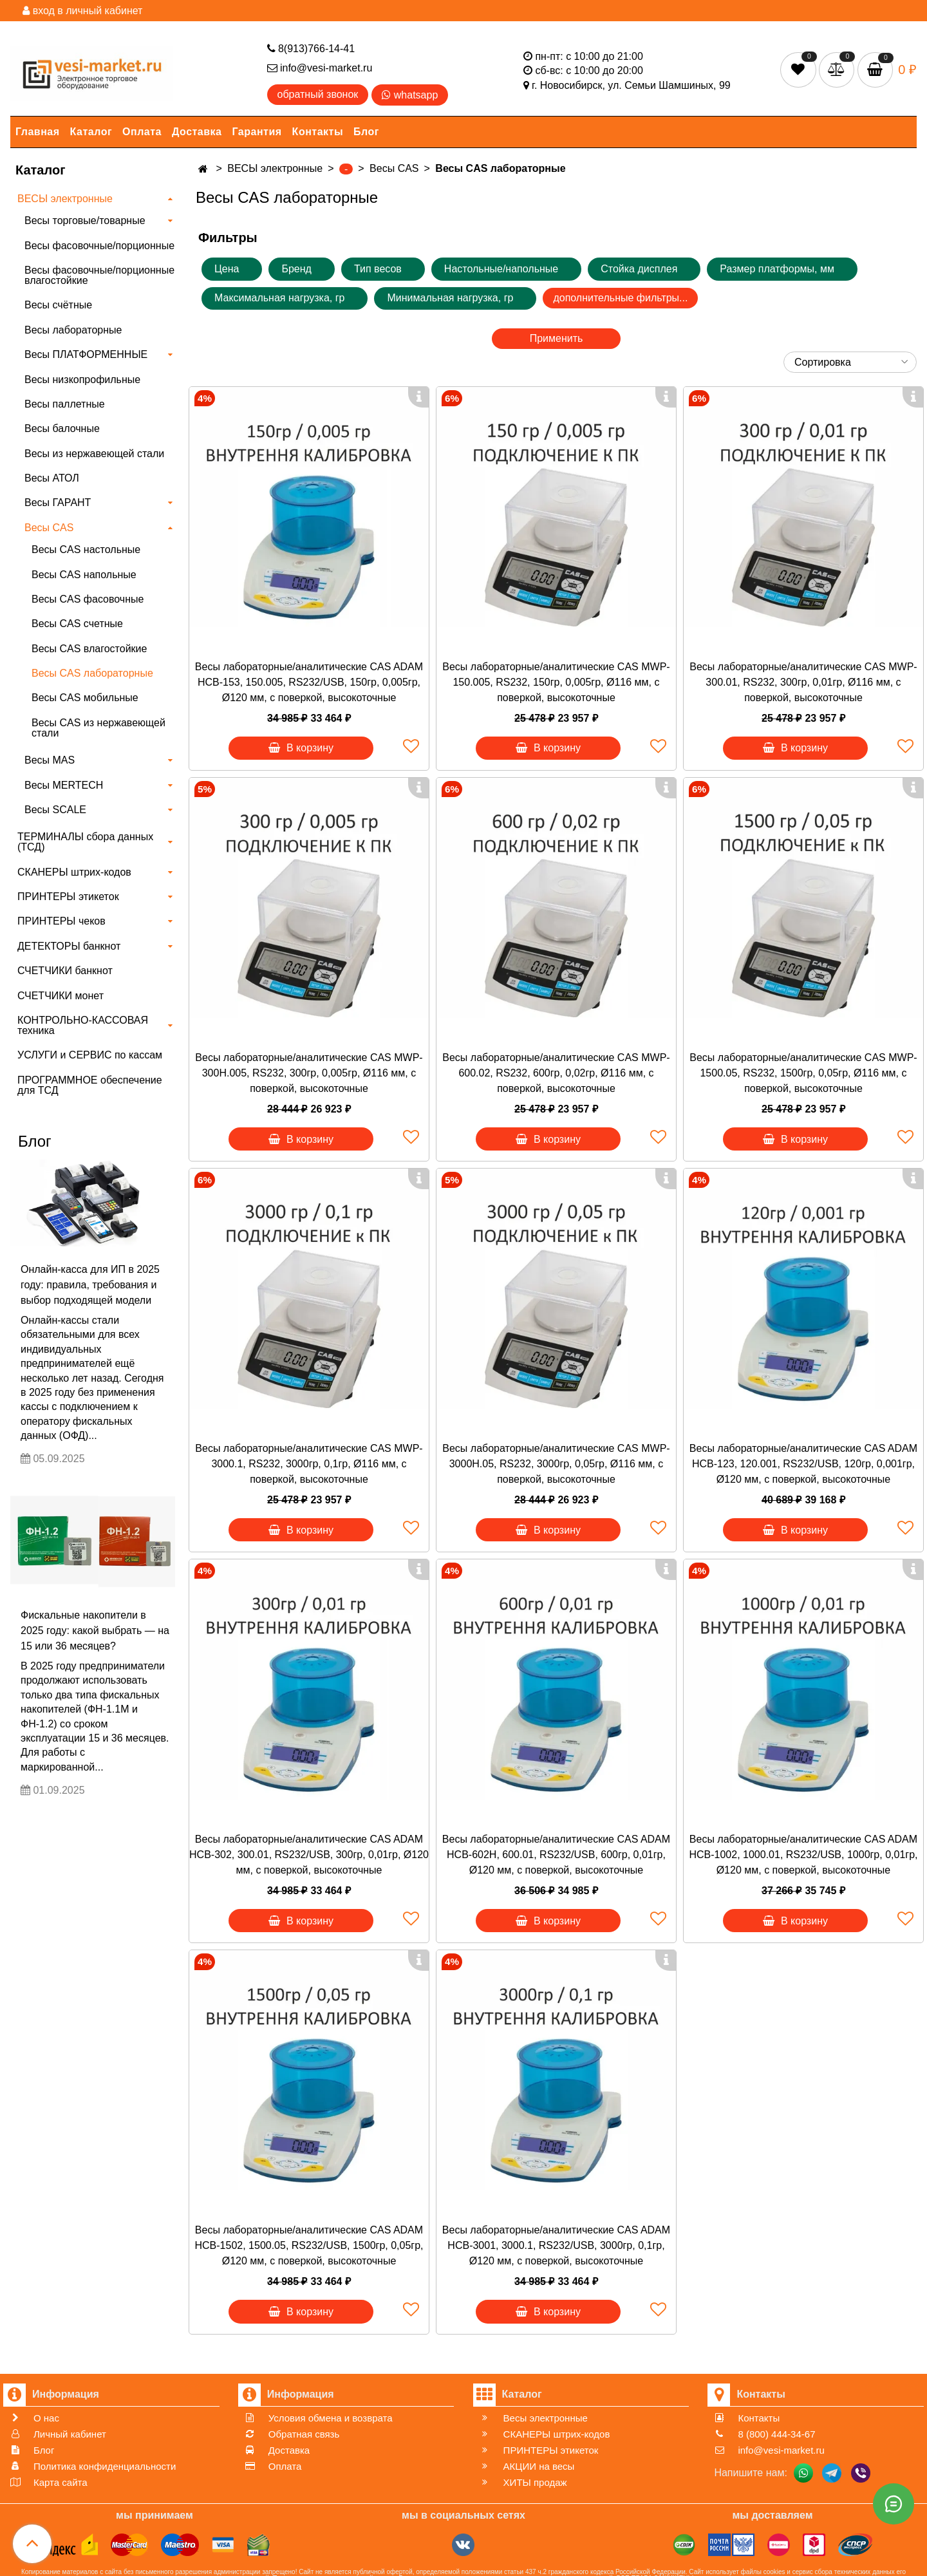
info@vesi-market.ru (320, 67)
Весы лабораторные (73, 329)
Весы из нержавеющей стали (94, 453)
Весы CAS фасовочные (88, 599)
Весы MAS (49, 760)
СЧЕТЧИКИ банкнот (65, 970)
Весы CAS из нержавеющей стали (98, 727)
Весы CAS (48, 527)
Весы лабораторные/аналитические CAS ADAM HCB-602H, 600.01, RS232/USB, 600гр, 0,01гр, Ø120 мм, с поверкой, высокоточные (556, 1855)
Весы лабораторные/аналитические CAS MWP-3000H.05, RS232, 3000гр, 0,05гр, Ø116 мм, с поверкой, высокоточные (556, 1464)
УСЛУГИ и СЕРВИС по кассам (89, 1054)
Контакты (317, 131)
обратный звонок (318, 94)
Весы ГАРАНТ (57, 502)
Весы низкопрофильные (82, 379)
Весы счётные (58, 304)
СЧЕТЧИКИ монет (60, 995)
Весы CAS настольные (86, 549)
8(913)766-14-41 (311, 48)
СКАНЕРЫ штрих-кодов (74, 872)
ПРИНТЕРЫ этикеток (68, 896)
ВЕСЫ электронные (65, 198)
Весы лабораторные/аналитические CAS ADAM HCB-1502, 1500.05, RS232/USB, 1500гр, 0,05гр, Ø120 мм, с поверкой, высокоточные (308, 2245)
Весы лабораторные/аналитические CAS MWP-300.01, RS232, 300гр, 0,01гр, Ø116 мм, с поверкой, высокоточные (803, 682)
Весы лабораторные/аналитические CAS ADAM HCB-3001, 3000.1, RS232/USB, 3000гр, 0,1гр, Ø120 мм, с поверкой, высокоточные (556, 2245)
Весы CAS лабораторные (92, 673)
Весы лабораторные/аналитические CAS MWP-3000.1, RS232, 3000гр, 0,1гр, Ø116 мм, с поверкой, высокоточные (308, 1464)
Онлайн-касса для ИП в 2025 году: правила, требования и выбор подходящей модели (90, 1285)
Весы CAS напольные (84, 574)
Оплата (142, 131)
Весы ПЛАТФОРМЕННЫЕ (85, 354)
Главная (37, 131)
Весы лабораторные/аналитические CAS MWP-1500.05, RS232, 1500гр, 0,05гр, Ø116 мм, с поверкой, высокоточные (803, 1073)
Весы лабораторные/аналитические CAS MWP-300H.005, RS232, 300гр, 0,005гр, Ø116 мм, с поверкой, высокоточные (308, 1073)
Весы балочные (62, 428)
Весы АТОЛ (51, 478)
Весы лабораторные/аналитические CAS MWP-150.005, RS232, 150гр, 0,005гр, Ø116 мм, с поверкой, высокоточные (556, 682)
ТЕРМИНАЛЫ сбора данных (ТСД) (85, 841)
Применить (556, 338)
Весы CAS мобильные (85, 697)
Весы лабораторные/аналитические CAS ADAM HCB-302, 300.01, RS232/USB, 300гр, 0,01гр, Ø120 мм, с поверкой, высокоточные (309, 1855)
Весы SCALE (55, 809)
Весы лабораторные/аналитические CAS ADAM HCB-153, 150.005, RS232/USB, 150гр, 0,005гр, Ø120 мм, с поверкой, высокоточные (309, 682)
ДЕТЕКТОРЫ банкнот (68, 946)
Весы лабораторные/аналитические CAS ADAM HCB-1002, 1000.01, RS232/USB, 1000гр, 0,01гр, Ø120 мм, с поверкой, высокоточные (803, 1855)
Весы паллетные (64, 404)
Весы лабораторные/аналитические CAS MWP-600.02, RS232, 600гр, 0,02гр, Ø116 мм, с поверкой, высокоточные (556, 1073)
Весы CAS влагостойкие (89, 648)
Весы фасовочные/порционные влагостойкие (99, 275)
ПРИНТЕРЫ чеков (61, 921)
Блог (366, 131)
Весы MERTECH (63, 785)
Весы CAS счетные (77, 623)
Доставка (197, 131)
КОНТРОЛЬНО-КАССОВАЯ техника (82, 1025)
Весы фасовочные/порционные (99, 245)
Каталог (91, 131)
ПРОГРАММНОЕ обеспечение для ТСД (89, 1085)
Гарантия (257, 131)
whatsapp (410, 94)
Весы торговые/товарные (84, 220)
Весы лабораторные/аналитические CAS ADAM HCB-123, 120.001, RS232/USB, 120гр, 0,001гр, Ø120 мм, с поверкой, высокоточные (803, 1464)
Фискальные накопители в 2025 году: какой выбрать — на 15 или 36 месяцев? (95, 1630)
